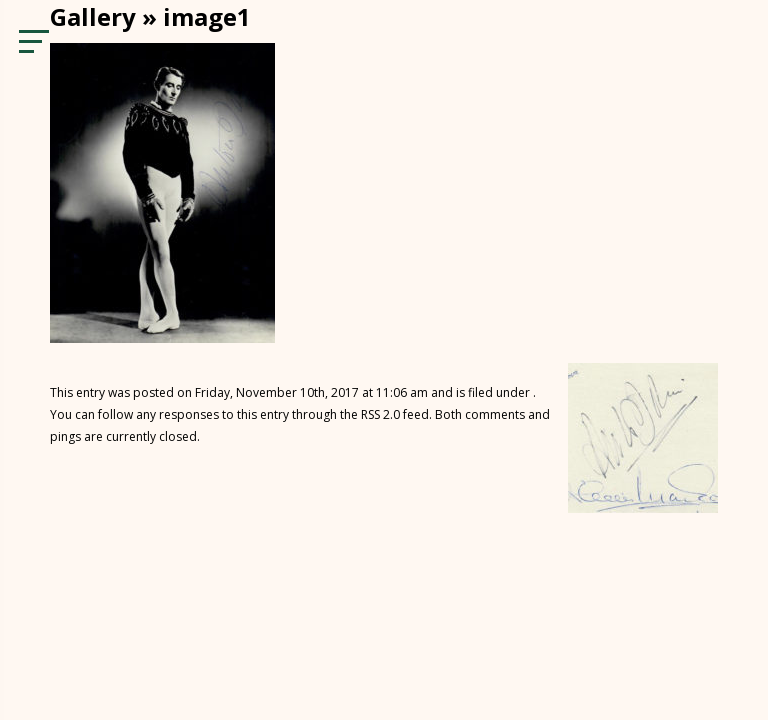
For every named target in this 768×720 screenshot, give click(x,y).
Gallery (93, 16)
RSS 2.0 (380, 414)
